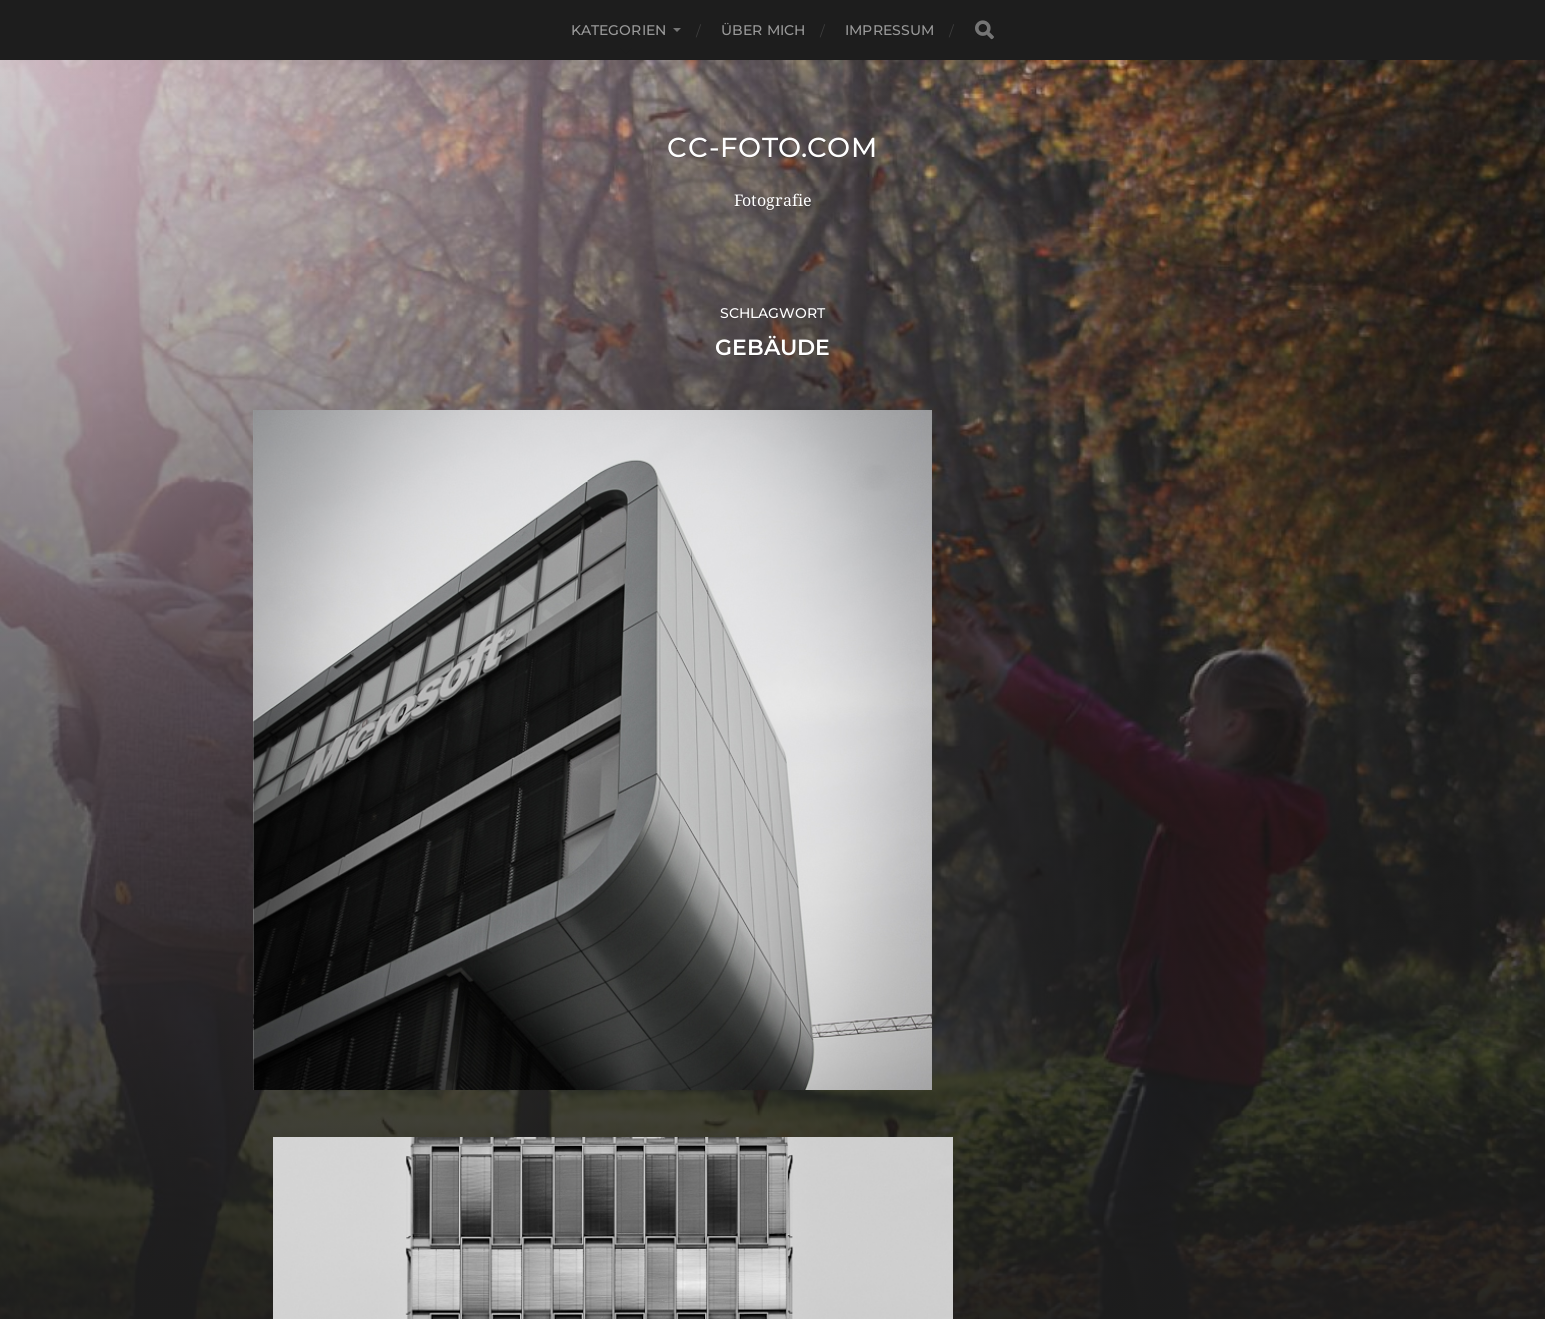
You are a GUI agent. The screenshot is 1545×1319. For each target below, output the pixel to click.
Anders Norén (817, 1231)
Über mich (763, 30)
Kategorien (618, 30)
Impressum (889, 30)
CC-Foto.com (773, 147)
